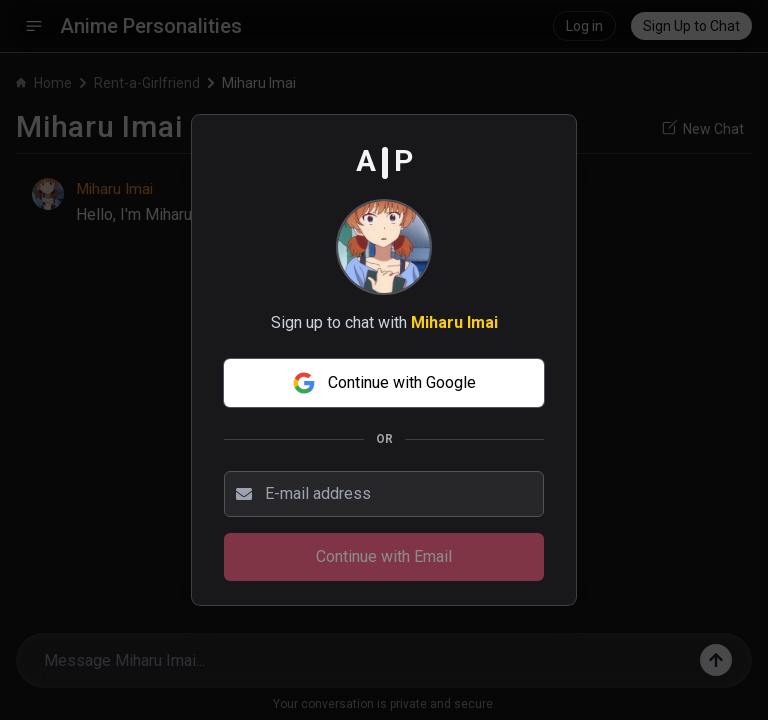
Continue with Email (384, 556)
